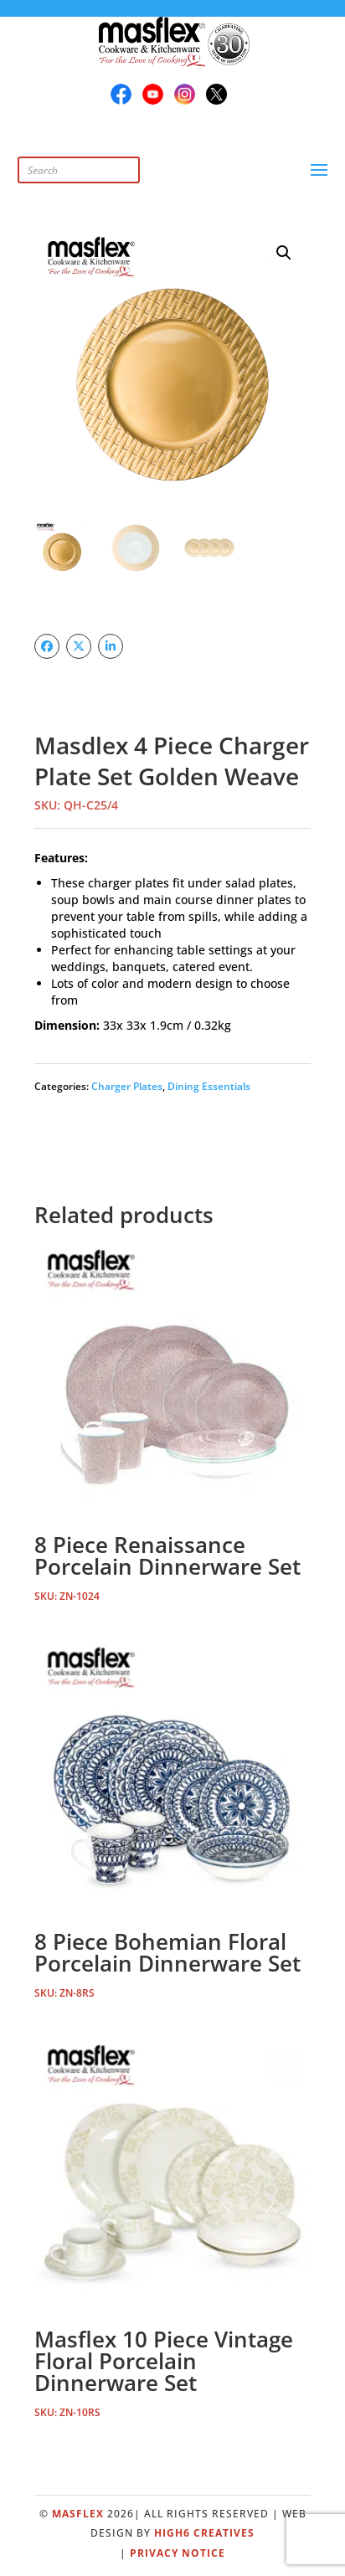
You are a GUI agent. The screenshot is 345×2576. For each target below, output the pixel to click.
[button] (284, 253)
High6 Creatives (204, 2533)
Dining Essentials (208, 1086)
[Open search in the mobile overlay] (114, 170)
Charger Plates (126, 1086)
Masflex (78, 2514)
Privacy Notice (177, 2553)
